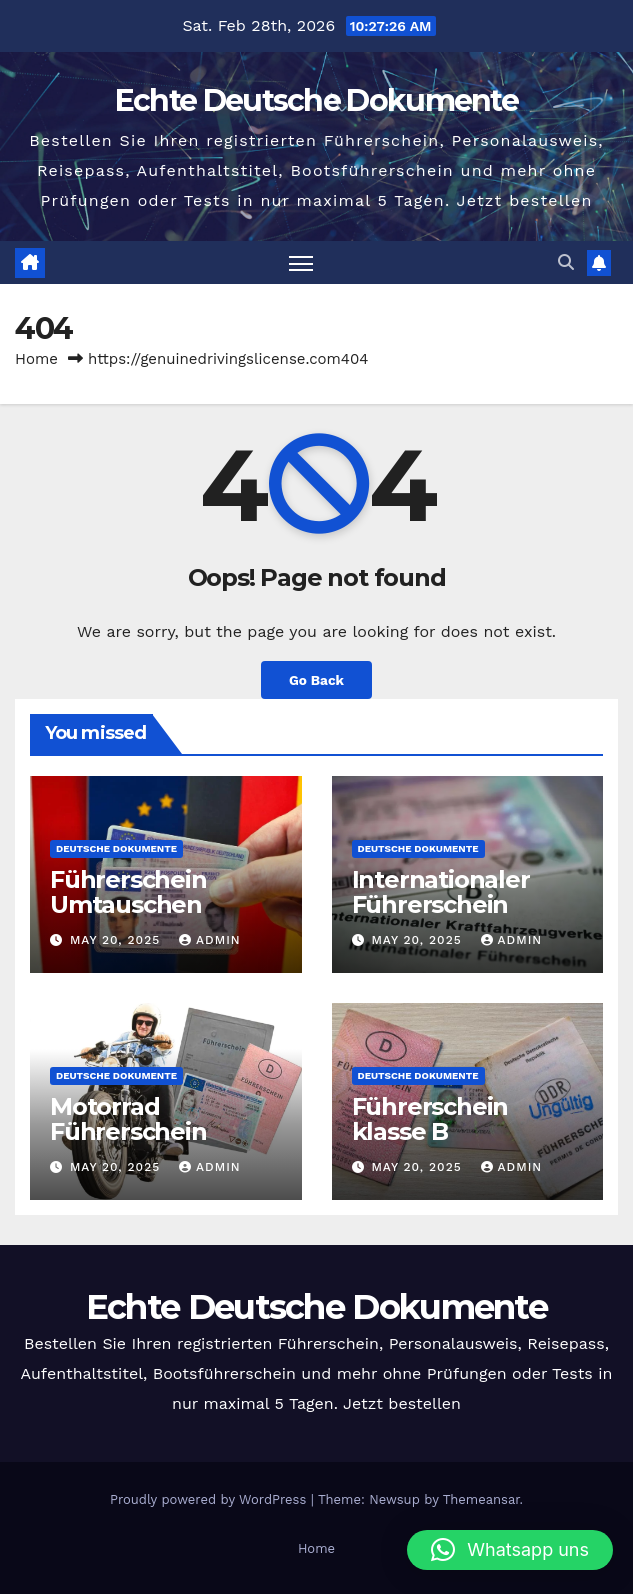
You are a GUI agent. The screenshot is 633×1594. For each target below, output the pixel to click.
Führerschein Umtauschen (128, 892)
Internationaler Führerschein (441, 892)
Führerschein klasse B (430, 1119)
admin (210, 940)
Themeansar (481, 1499)
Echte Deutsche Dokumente (316, 100)
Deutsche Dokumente (116, 848)
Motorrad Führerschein (128, 1119)
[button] (566, 262)
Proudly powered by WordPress (210, 1499)
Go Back (316, 680)
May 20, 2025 (117, 940)
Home (36, 359)
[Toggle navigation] (301, 262)
